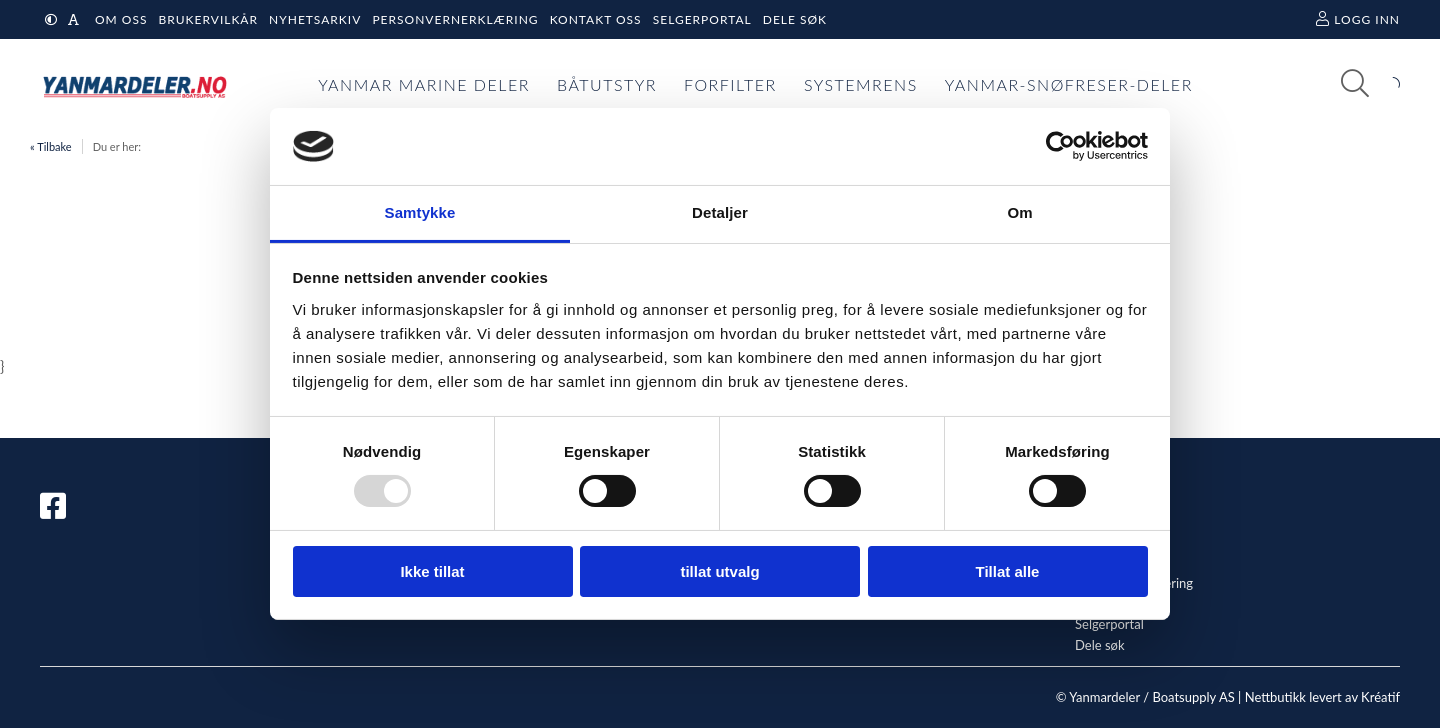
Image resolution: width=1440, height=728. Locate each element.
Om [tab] (1019, 212)
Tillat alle (1008, 571)
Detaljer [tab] (720, 212)
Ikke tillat (432, 571)
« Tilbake (51, 146)
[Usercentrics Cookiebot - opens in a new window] (1060, 146)
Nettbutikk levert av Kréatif (1322, 697)
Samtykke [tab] (420, 212)
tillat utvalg (719, 571)
